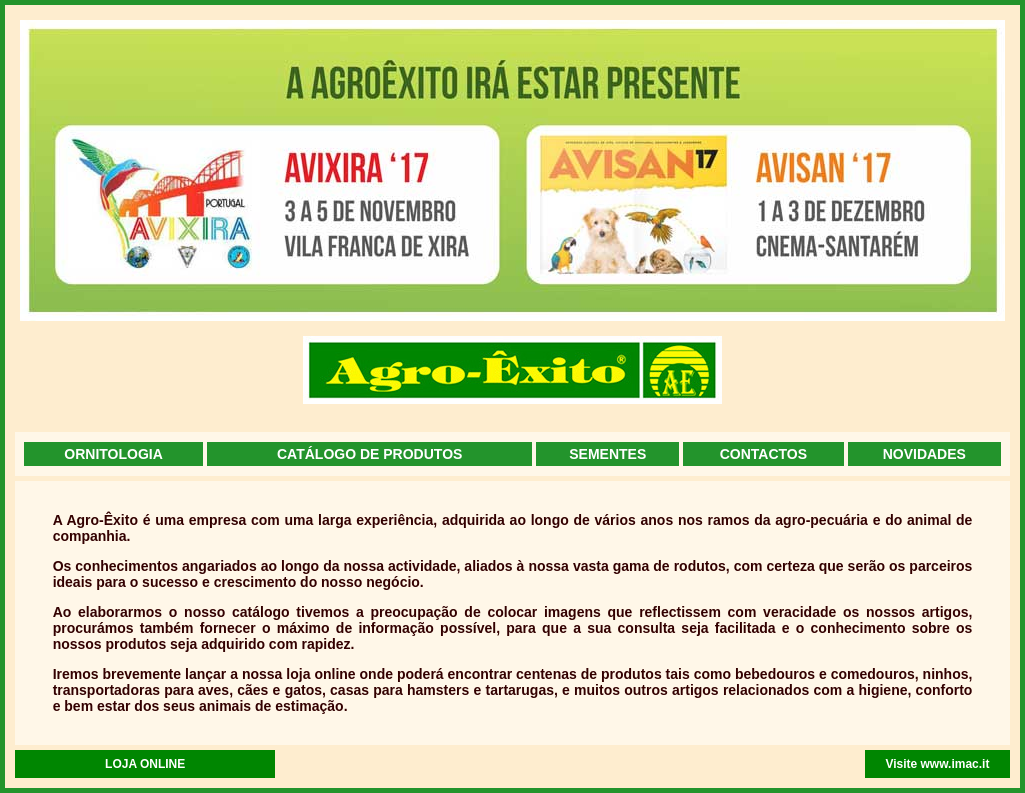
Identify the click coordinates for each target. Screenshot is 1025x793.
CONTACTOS (763, 454)
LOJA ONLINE (145, 764)
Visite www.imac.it (937, 764)
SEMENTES (607, 454)
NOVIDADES (924, 454)
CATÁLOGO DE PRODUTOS (369, 454)
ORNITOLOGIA (113, 454)
